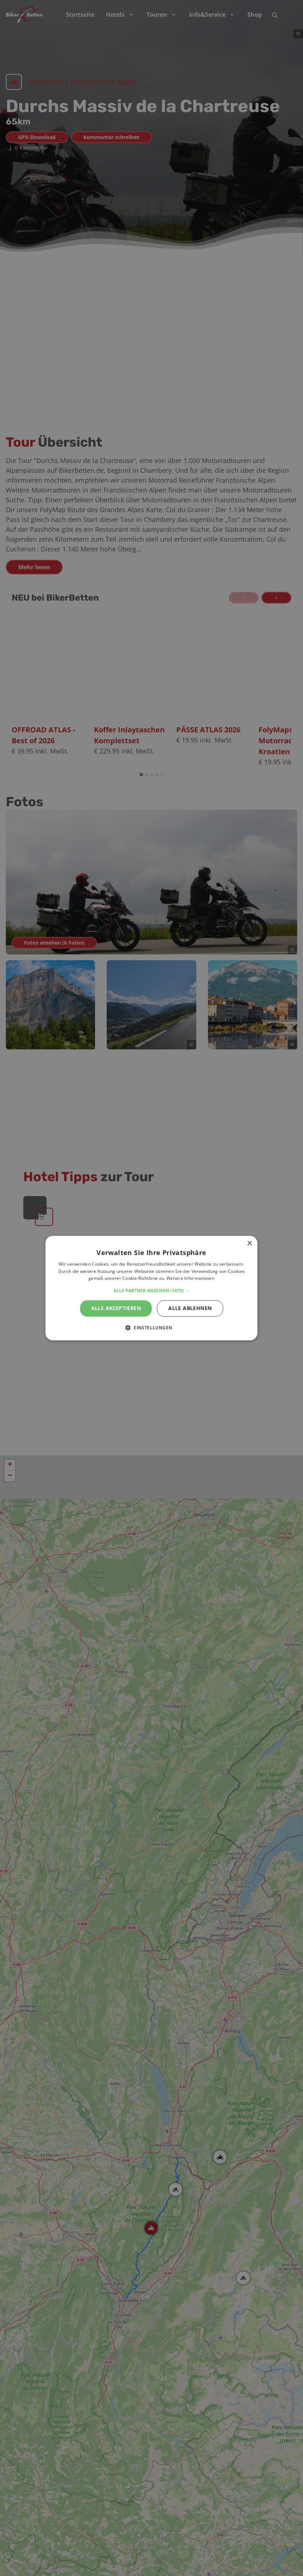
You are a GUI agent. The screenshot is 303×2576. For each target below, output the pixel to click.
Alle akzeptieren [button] (116, 1308)
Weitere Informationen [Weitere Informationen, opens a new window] (190, 1278)
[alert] (151, 1288)
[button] (151, 1290)
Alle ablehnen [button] (190, 1308)
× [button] (249, 1243)
